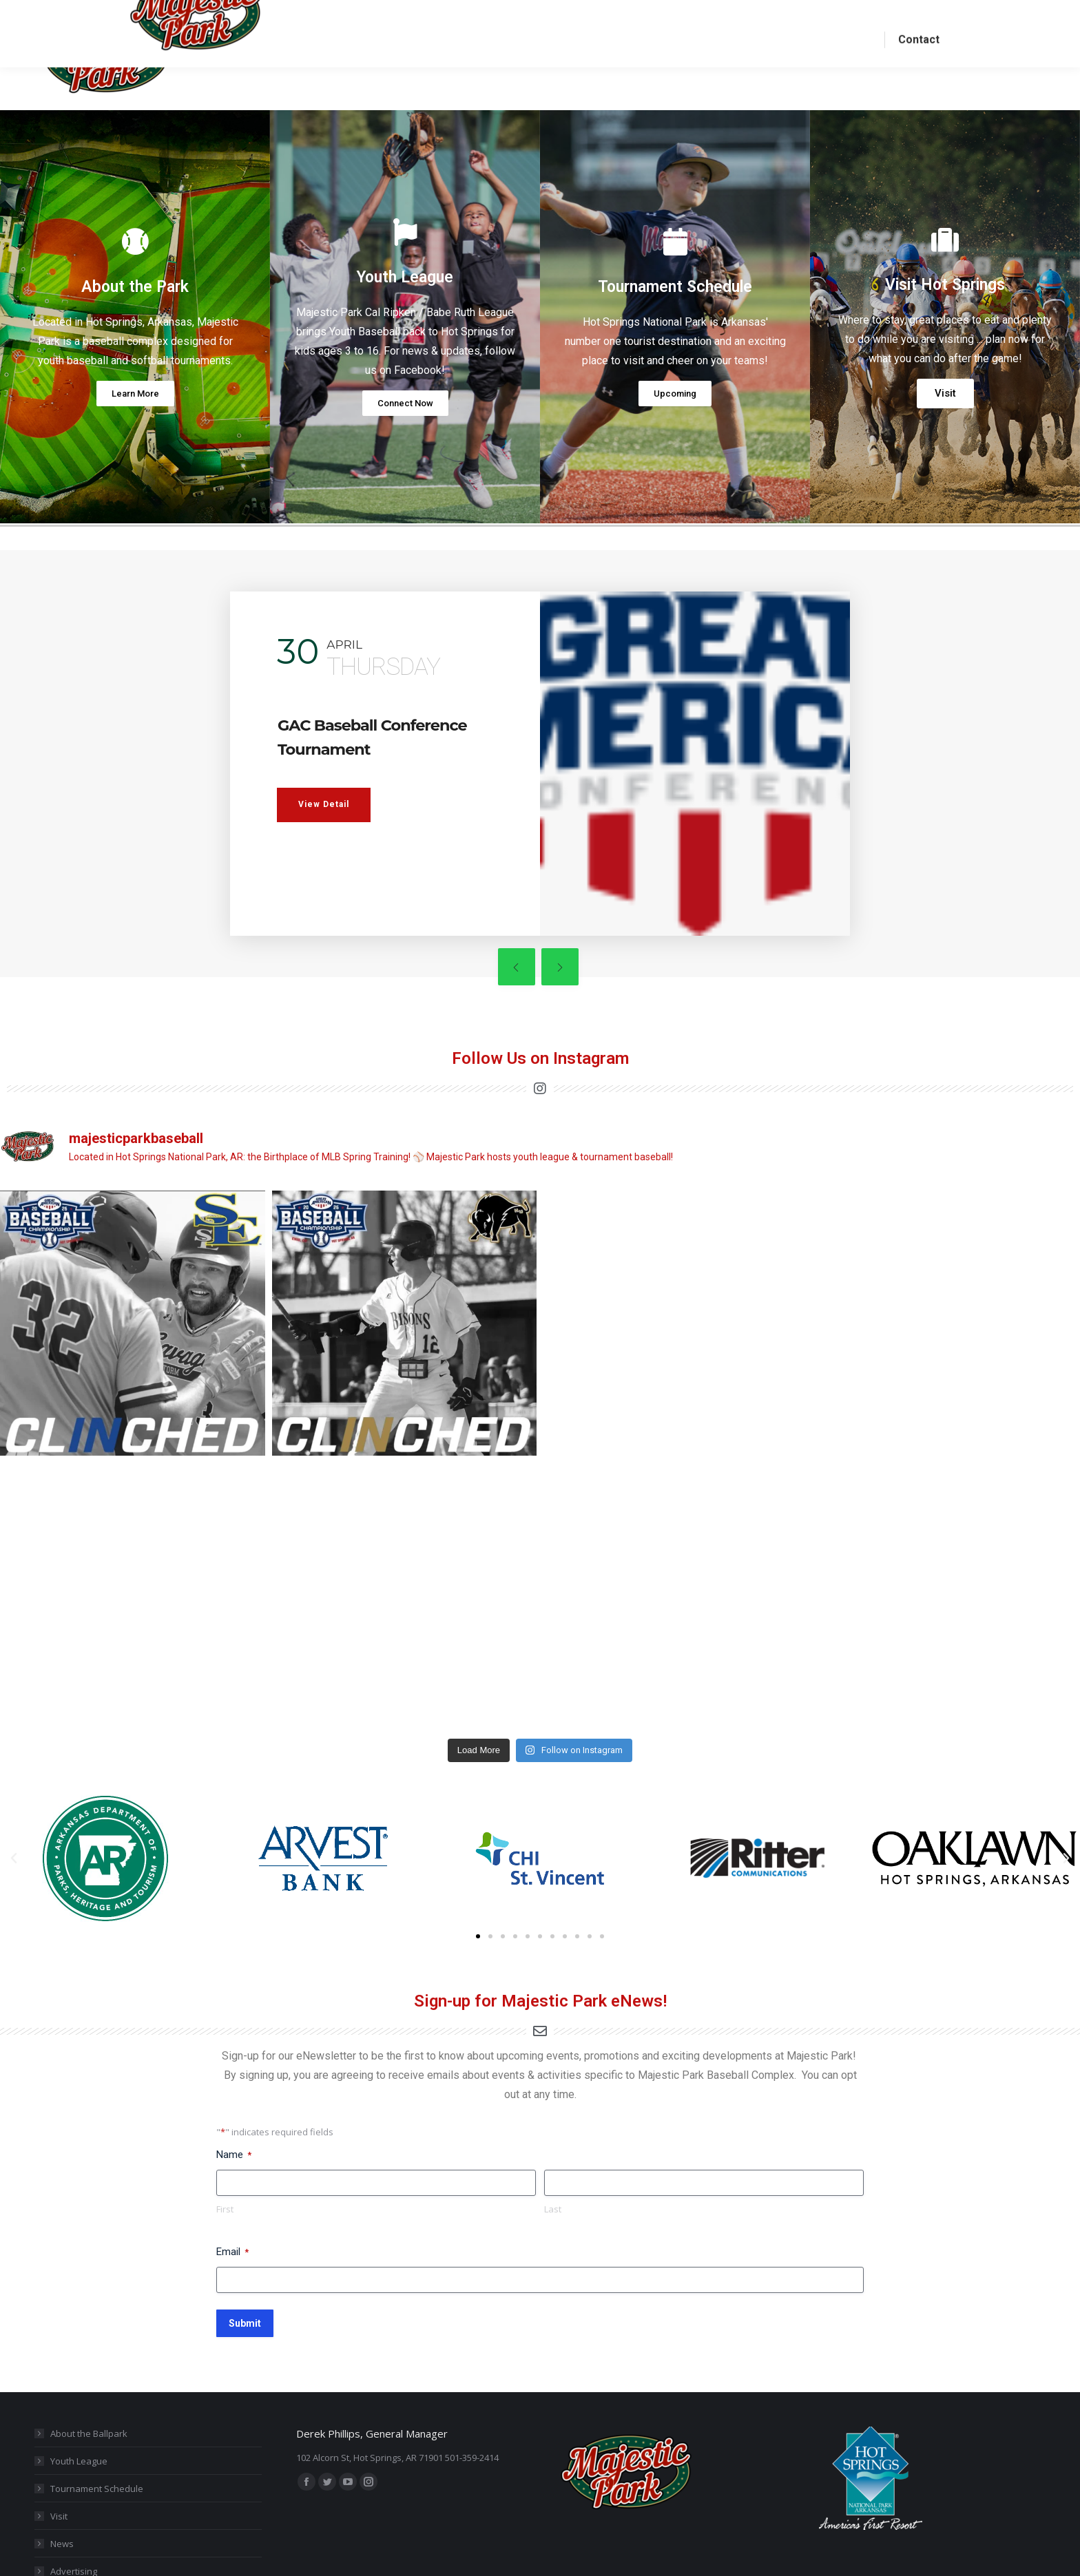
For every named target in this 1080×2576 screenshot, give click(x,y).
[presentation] (445, 984)
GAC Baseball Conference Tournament (343, 772)
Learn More (135, 418)
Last (552, 2107)
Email (232, 2150)
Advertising (73, 2469)
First (224, 2107)
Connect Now (405, 428)
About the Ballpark (88, 2331)
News (62, 2442)
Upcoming (675, 418)
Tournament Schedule (96, 2386)
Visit (945, 418)
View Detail (323, 852)
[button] (478, 1834)
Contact (66, 2497)
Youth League (78, 2359)
